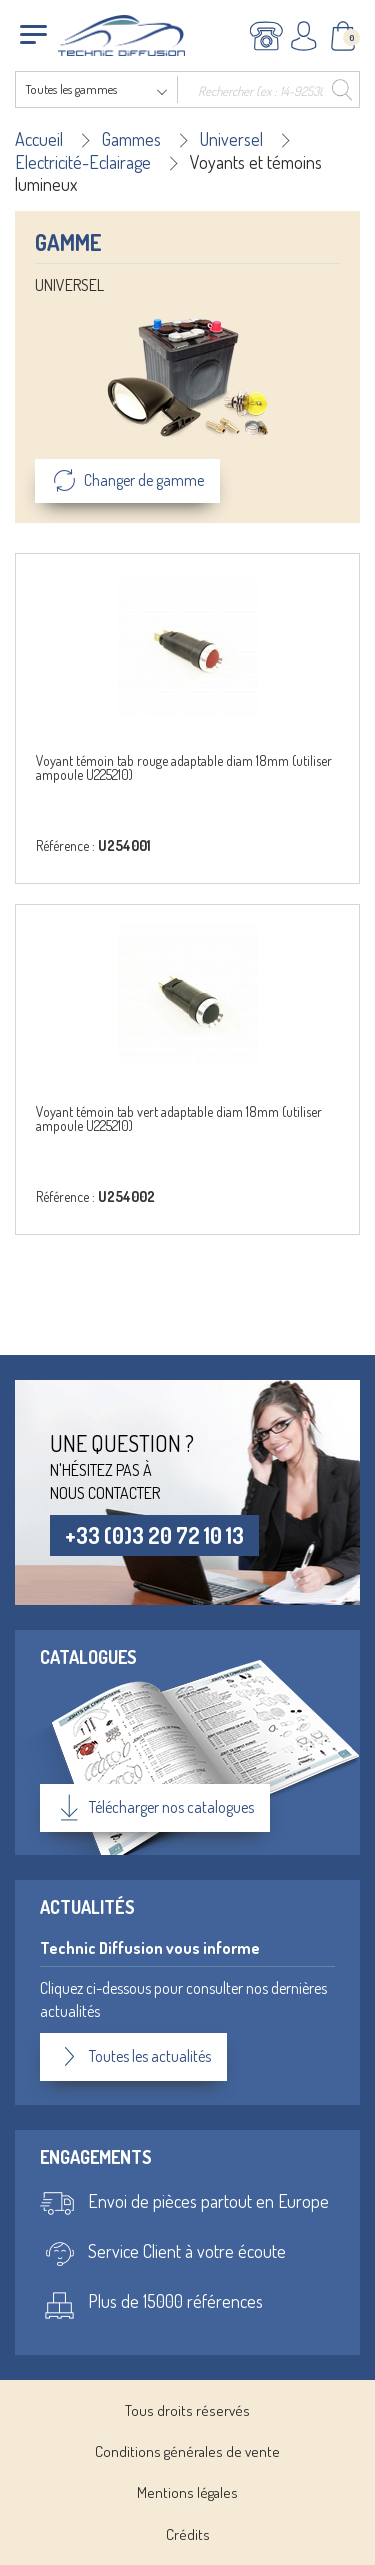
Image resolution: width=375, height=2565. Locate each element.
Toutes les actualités (133, 2057)
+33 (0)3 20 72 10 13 (154, 1535)
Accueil (39, 139)
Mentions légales (187, 2492)
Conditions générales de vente (187, 2451)
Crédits (188, 2534)
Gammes (131, 139)
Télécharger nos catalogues (155, 1808)
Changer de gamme (127, 481)
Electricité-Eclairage (83, 162)
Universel (231, 139)
